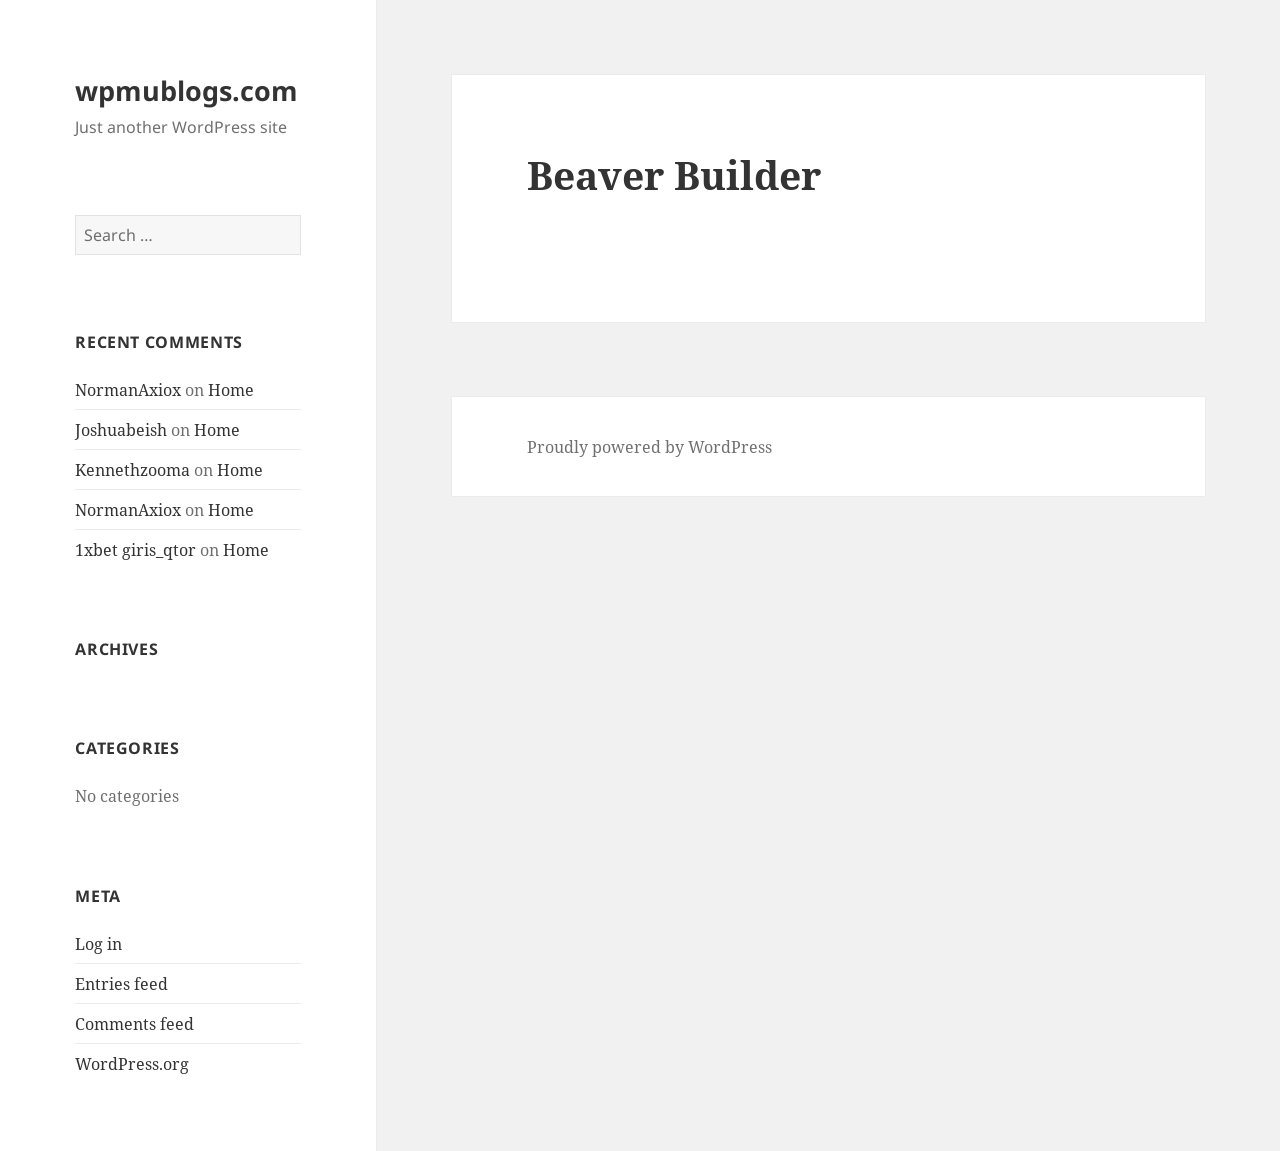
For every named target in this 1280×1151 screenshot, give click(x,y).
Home (231, 390)
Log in (98, 944)
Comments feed (134, 1024)
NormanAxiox (128, 390)
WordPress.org (132, 1064)
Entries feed (121, 984)
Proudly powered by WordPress (649, 447)
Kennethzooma (132, 470)
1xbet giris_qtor (135, 550)
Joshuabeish (121, 430)
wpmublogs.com (186, 90)
